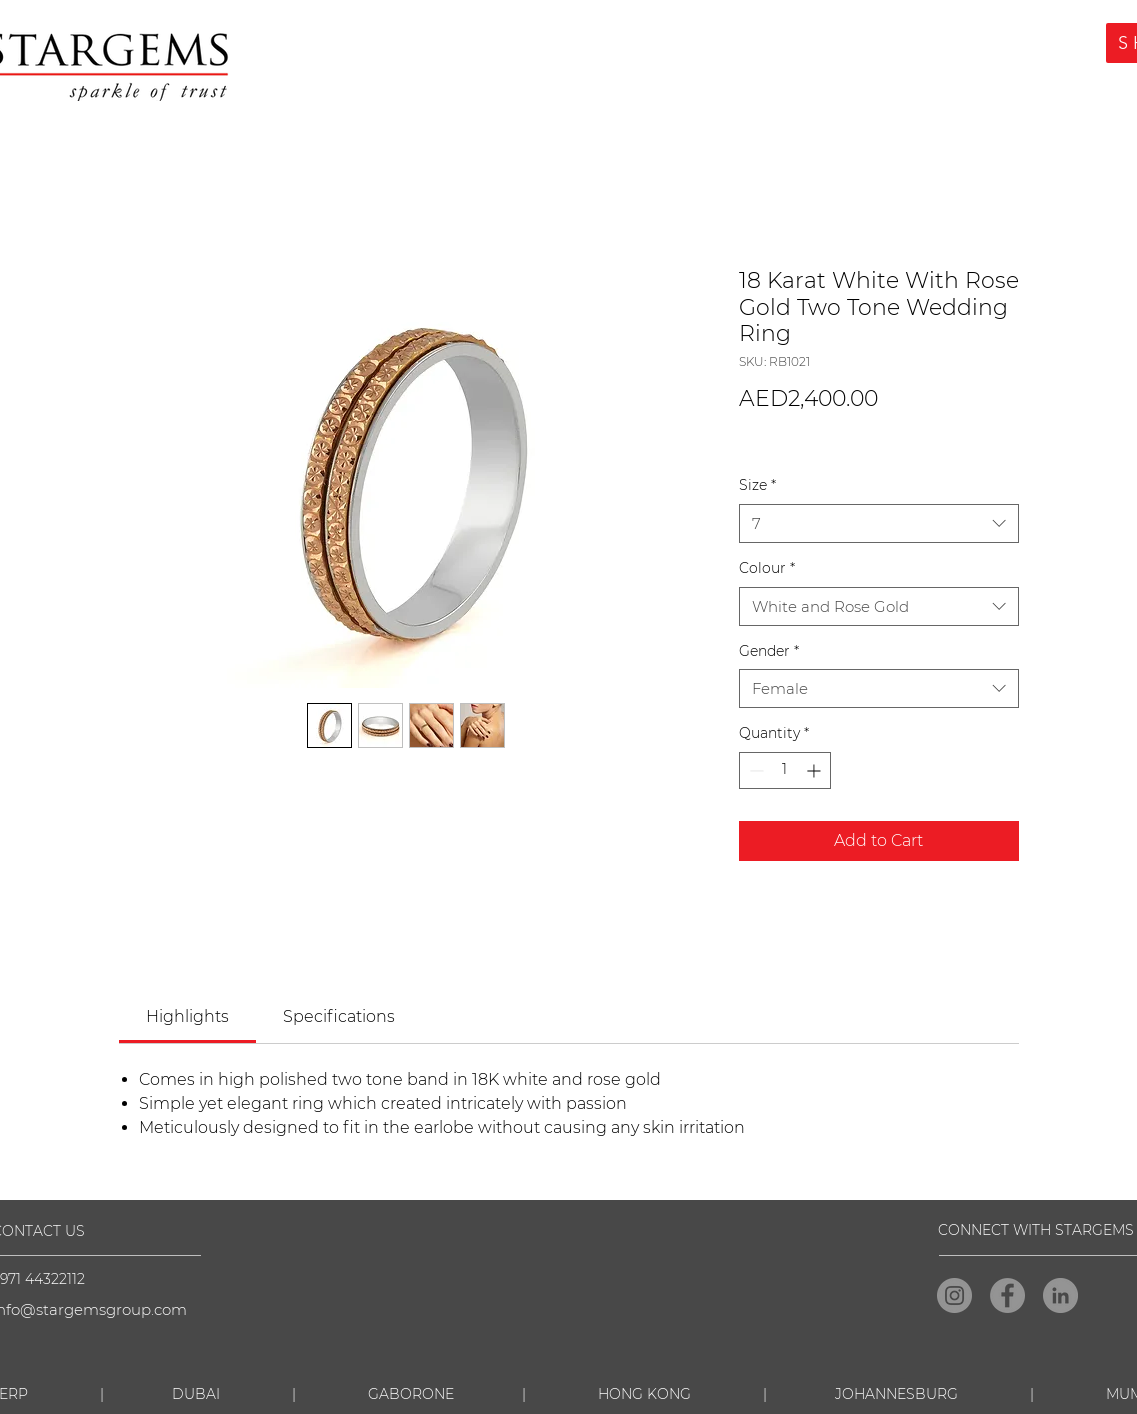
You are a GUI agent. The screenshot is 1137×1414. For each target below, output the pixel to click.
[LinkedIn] (1060, 1295)
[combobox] (879, 523)
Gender (769, 651)
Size (757, 485)
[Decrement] (754, 770)
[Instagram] (954, 1295)
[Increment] (815, 770)
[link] (187, 1016)
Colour (767, 568)
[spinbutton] (785, 770)
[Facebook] (1007, 1295)
